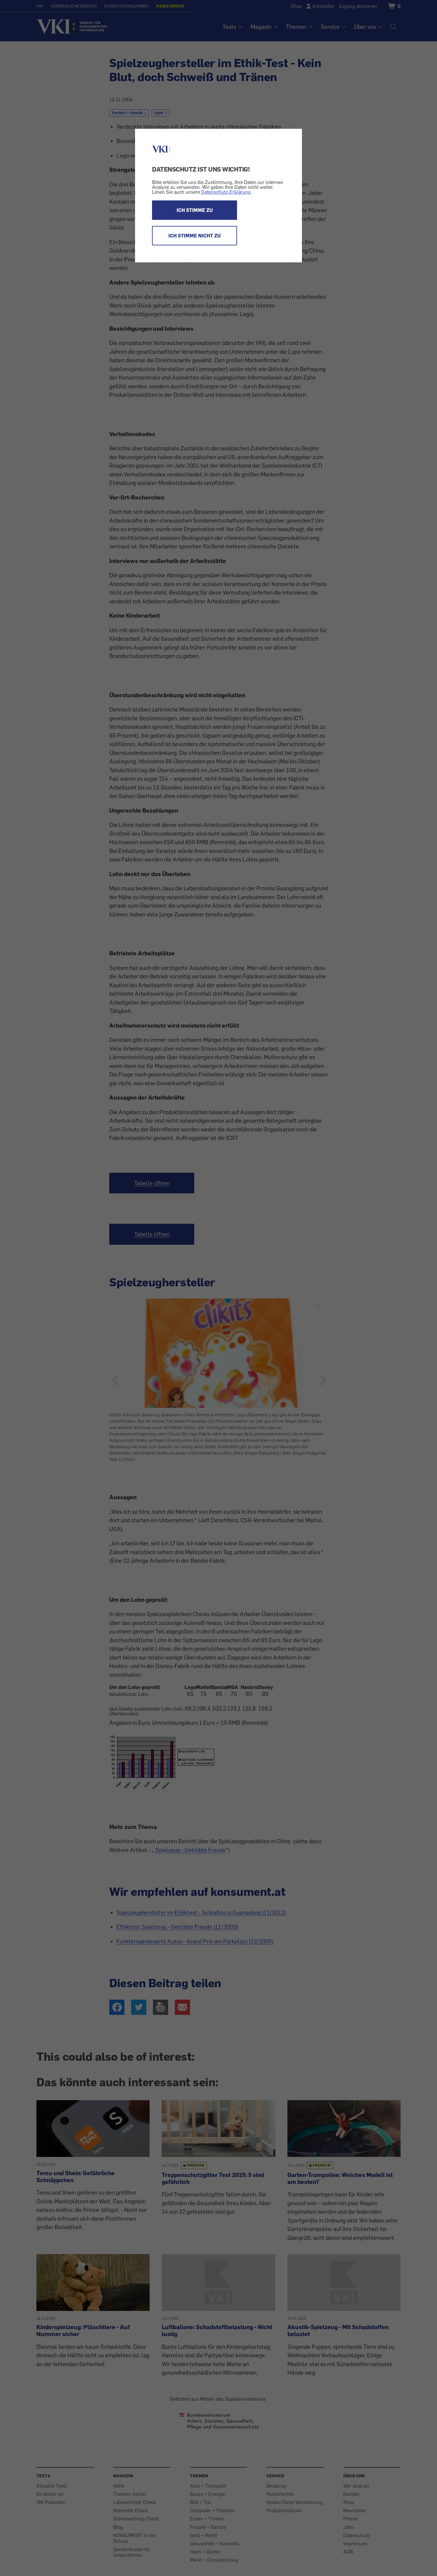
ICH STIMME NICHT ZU (194, 236)
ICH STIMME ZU (195, 210)
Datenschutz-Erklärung (226, 192)
